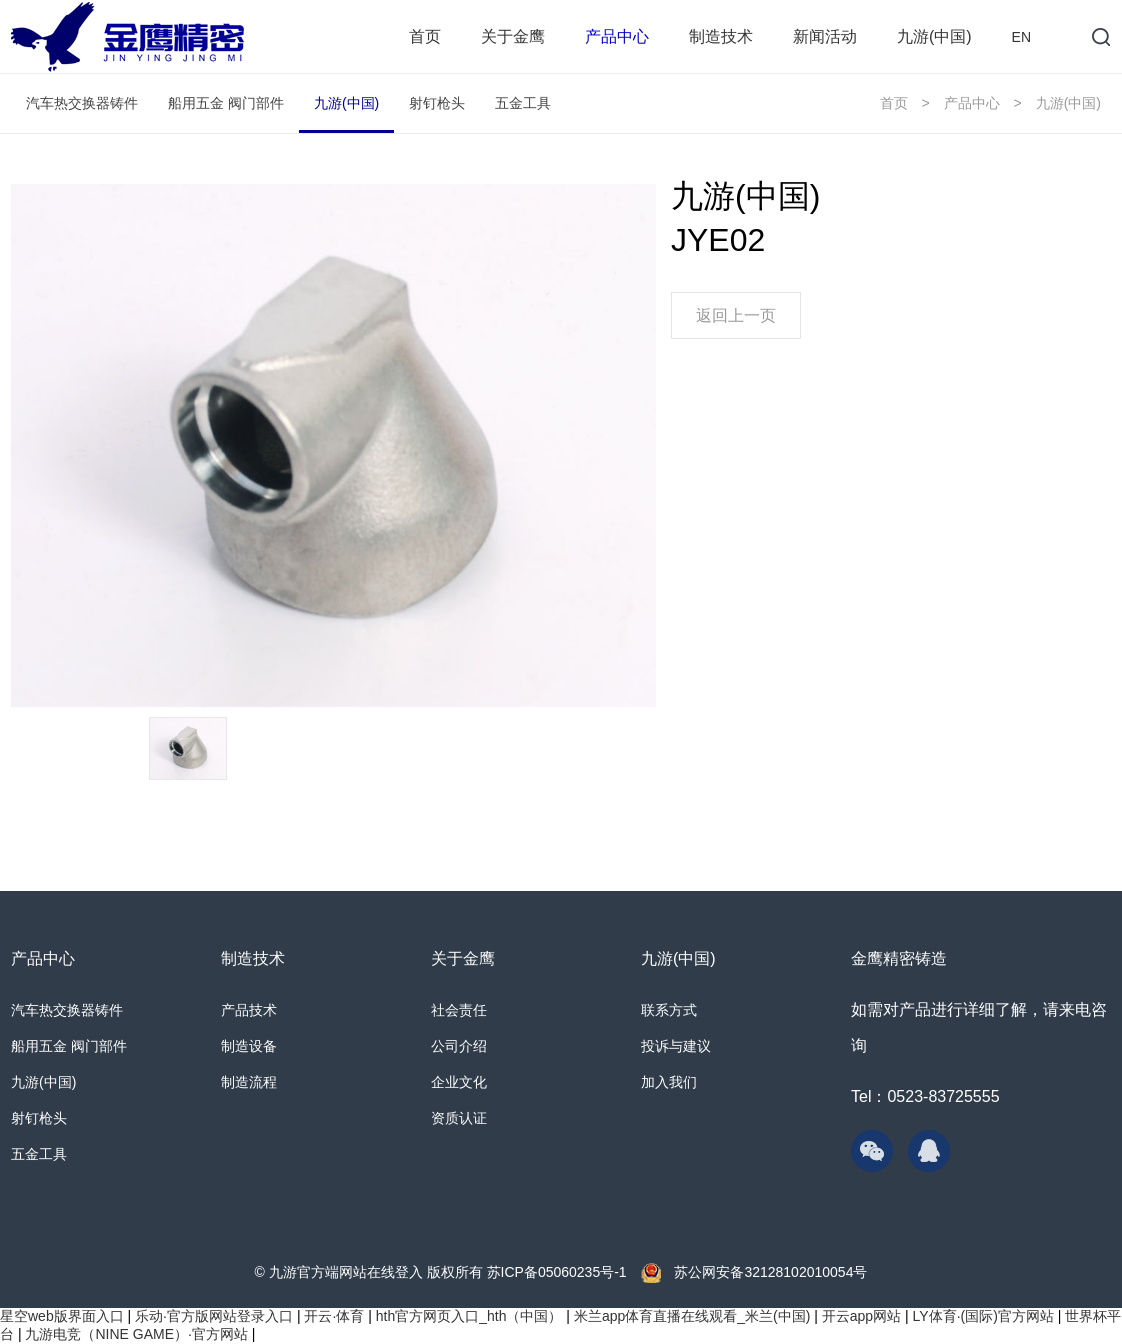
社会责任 (459, 1010)
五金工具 (523, 103)
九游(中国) (934, 36)
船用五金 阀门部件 (226, 103)
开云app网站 (861, 1316)
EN (1021, 37)
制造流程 (249, 1082)
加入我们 (669, 1082)
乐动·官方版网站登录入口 (214, 1316)
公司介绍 (459, 1046)
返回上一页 (736, 315)
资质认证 (459, 1118)
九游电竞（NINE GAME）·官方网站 (136, 1334)
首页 (425, 36)
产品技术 (249, 1010)
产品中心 (617, 36)
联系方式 (669, 1010)
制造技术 (721, 36)
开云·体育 (334, 1316)
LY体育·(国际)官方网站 (983, 1316)
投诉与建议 (676, 1046)
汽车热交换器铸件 (82, 103)
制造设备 (249, 1046)
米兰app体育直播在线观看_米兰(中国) (692, 1316)
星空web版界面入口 (62, 1316)
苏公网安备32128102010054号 (769, 1272)
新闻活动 (825, 36)
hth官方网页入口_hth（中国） (469, 1316)
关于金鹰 (513, 36)
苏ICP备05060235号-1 (557, 1272)
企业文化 (459, 1082)
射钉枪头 (437, 103)
